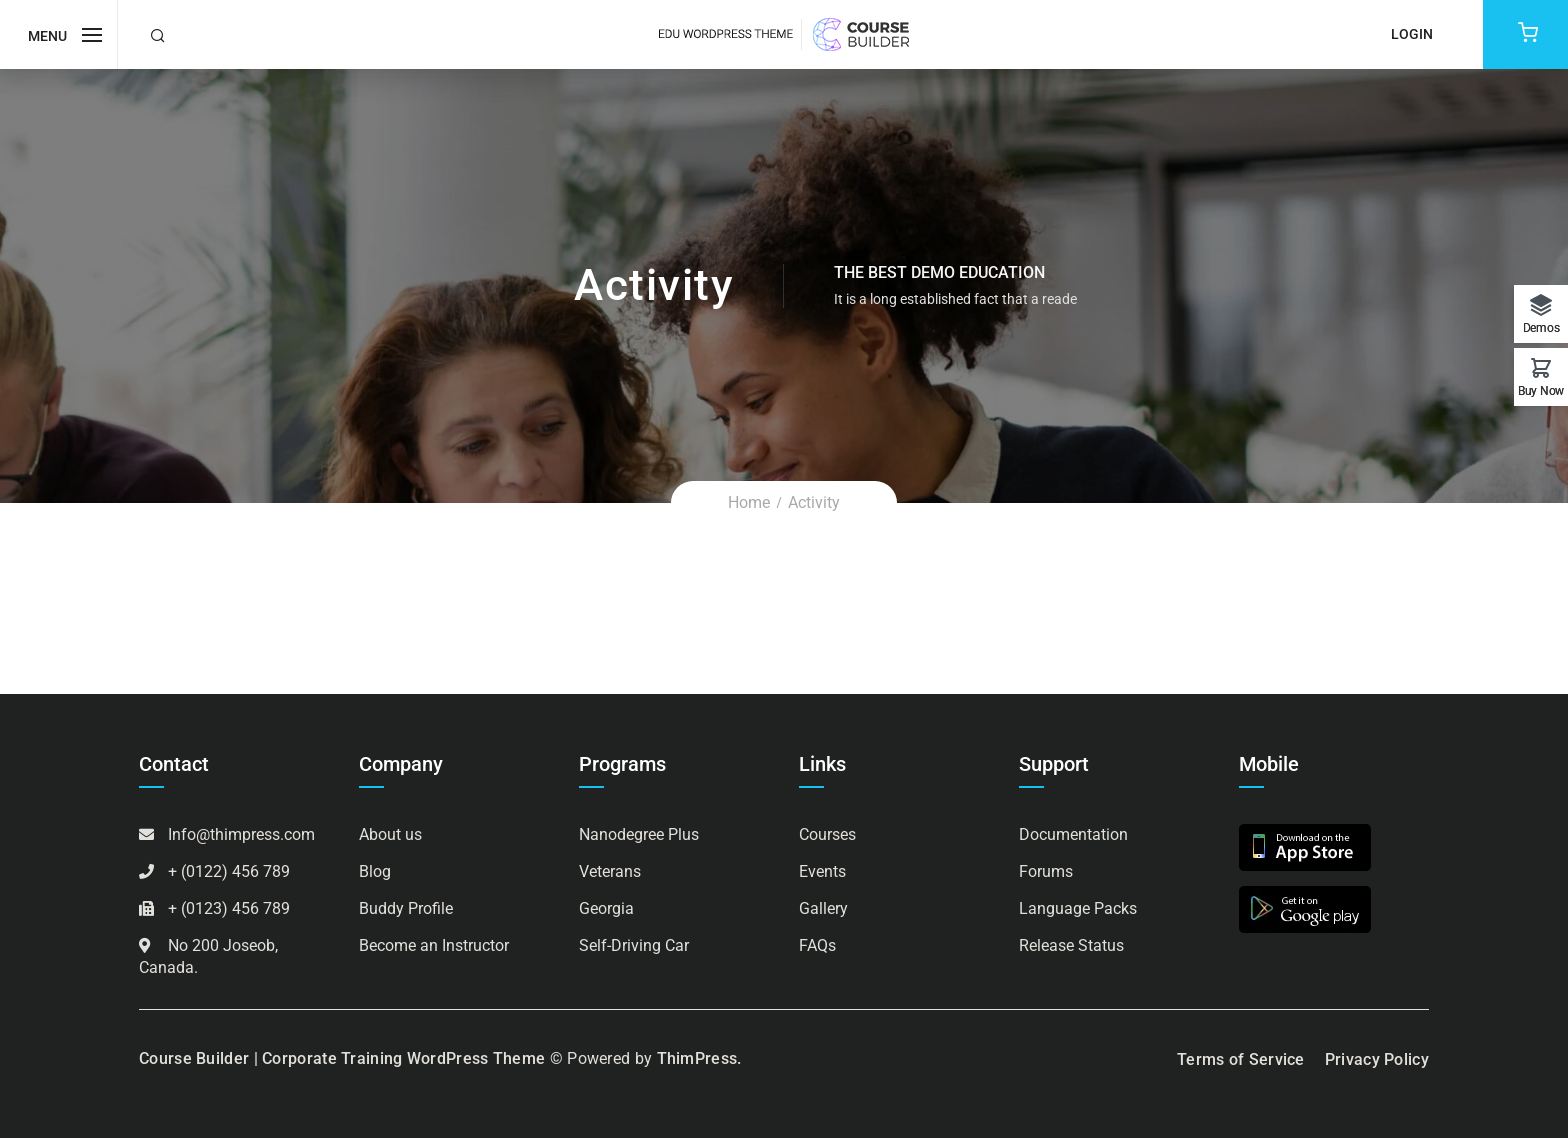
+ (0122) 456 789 (229, 871)
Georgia (606, 908)
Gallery (823, 908)
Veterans (610, 871)
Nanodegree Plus (639, 834)
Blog (375, 871)
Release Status (1071, 945)
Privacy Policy (1377, 1059)
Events (822, 871)
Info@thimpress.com (241, 834)
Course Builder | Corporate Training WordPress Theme (342, 1058)
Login (1412, 34)
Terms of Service (1241, 1059)
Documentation (1073, 834)
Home (749, 502)
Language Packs (1078, 908)
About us (390, 834)
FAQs (817, 945)
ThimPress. (699, 1058)
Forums (1046, 871)
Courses (827, 834)
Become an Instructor (434, 945)
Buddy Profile (406, 908)
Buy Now (1541, 390)
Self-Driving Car (634, 945)
